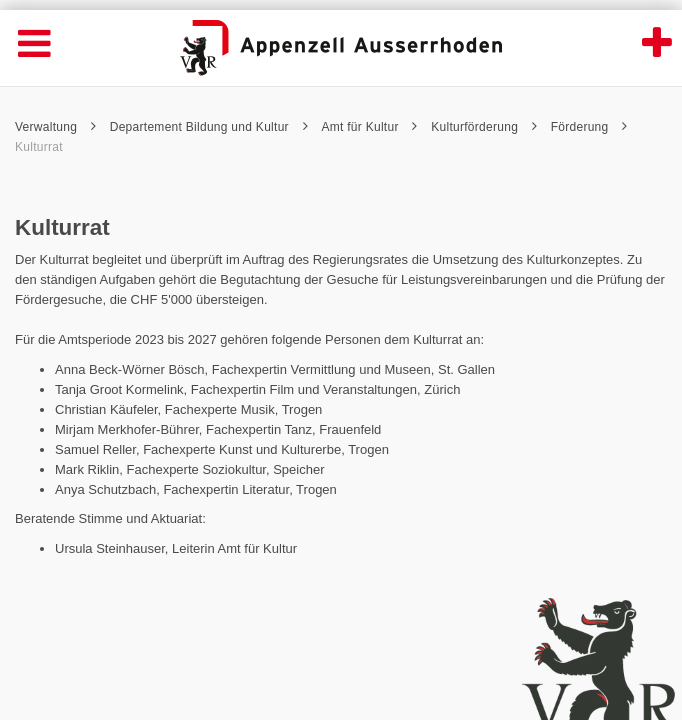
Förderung (589, 127)
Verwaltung (55, 127)
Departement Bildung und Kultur (209, 127)
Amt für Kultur (369, 127)
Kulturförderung (484, 127)
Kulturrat (39, 147)
